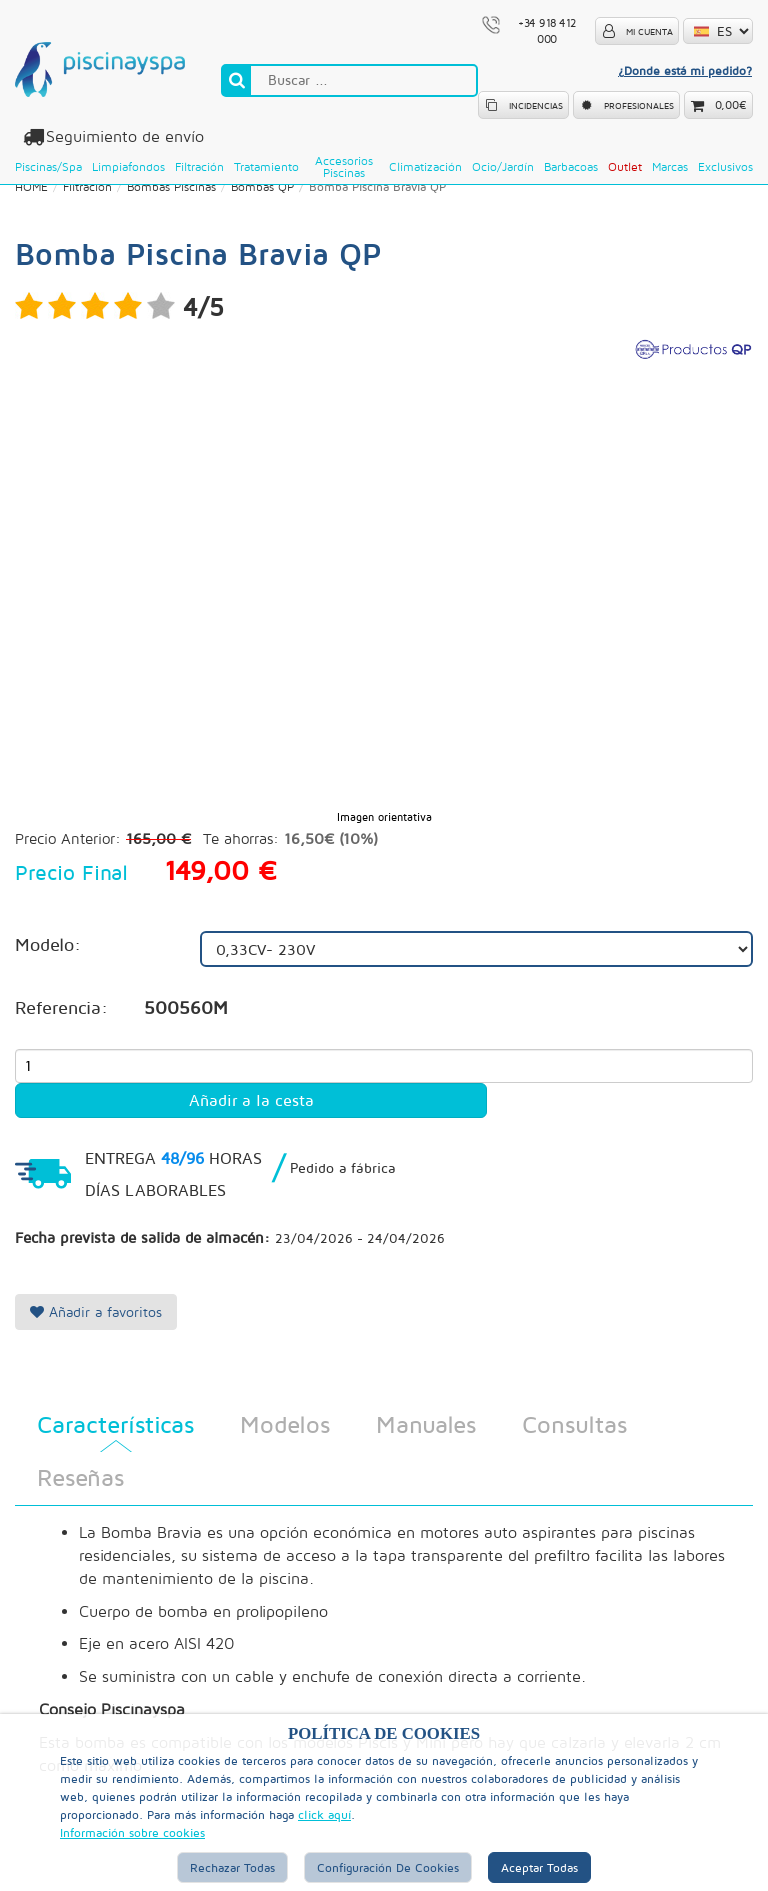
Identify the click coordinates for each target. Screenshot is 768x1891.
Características (115, 1425)
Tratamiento (266, 166)
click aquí (324, 1814)
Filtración (199, 166)
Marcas (670, 166)
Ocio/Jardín (503, 166)
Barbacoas (571, 166)
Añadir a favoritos (96, 1312)
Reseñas (80, 1478)
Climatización (425, 166)
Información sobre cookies (132, 1832)
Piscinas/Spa (48, 166)
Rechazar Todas (232, 1867)
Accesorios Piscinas (344, 166)
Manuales (426, 1425)
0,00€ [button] (731, 105)
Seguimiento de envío (122, 136)
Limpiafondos (128, 166)
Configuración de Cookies (388, 1867)
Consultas (574, 1425)
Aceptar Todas (539, 1867)
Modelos (285, 1425)
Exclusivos (725, 166)
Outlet (625, 166)
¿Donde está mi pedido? (685, 70)
